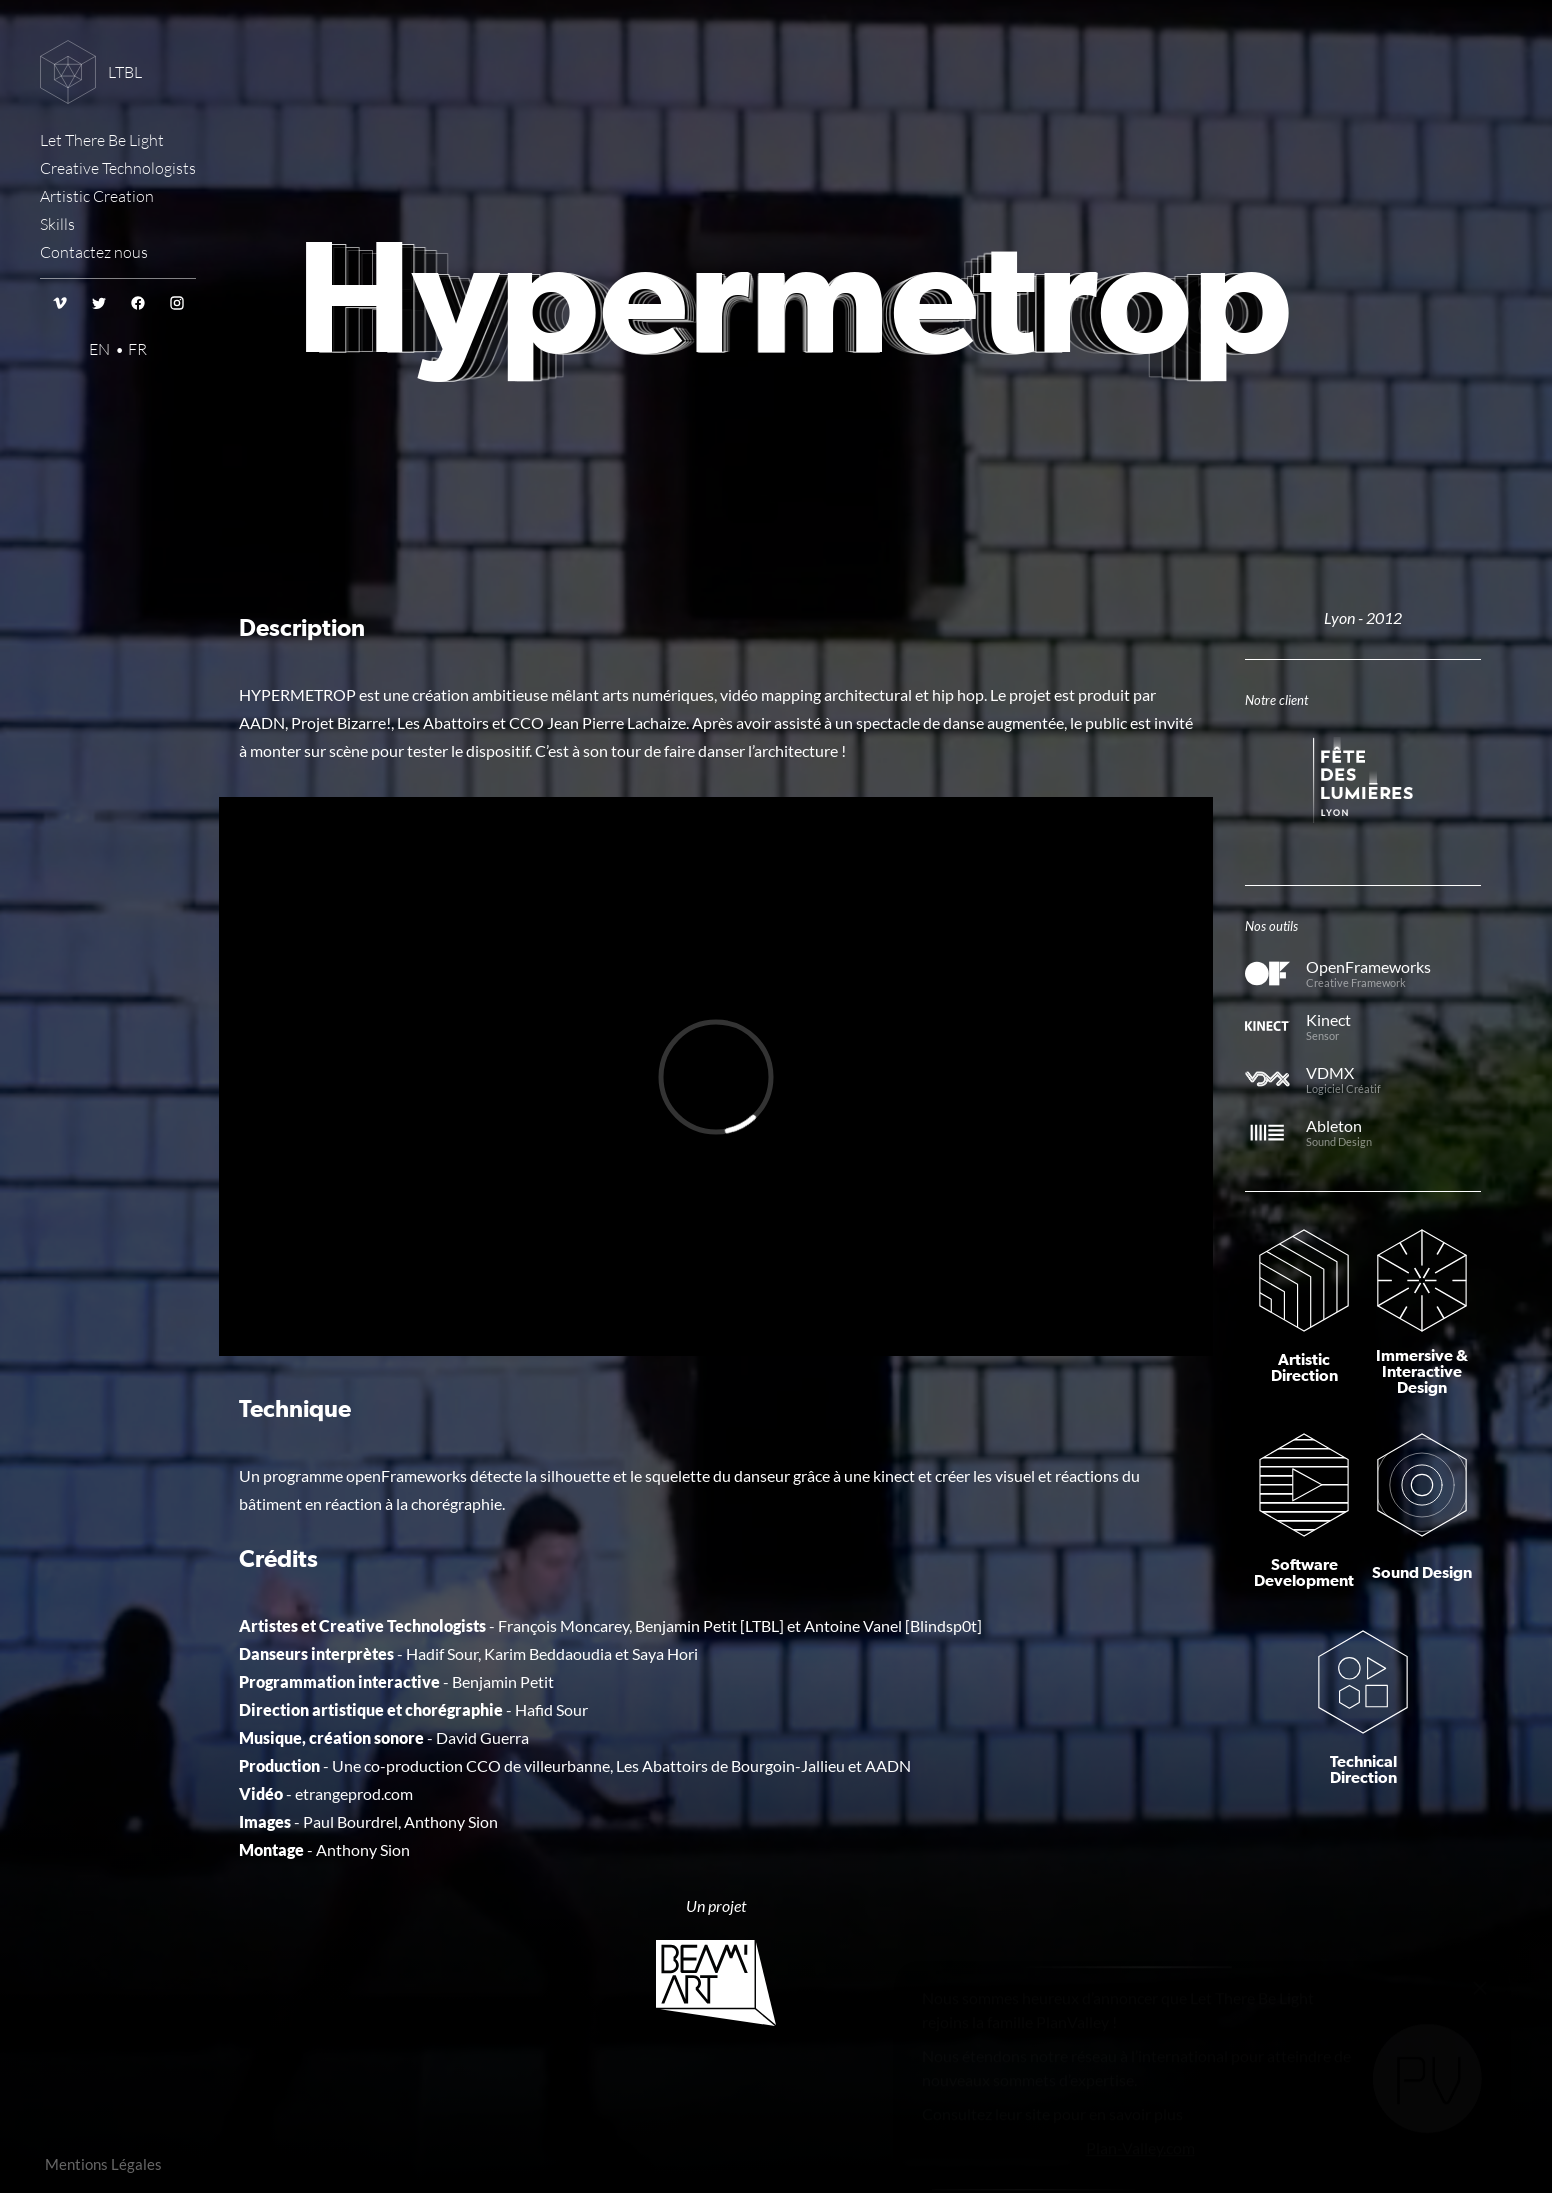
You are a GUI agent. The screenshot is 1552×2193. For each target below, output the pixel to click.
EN (99, 349)
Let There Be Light (102, 140)
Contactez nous (94, 252)
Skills (57, 224)
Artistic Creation (97, 196)
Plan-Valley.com (1140, 2107)
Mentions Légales (103, 2164)
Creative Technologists (118, 168)
